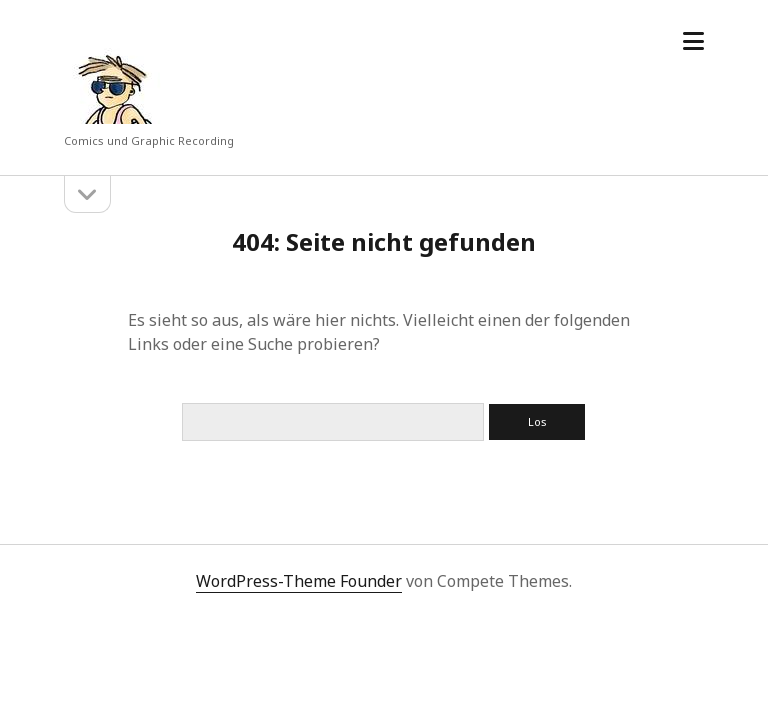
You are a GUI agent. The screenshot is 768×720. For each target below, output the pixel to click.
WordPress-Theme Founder (299, 581)
